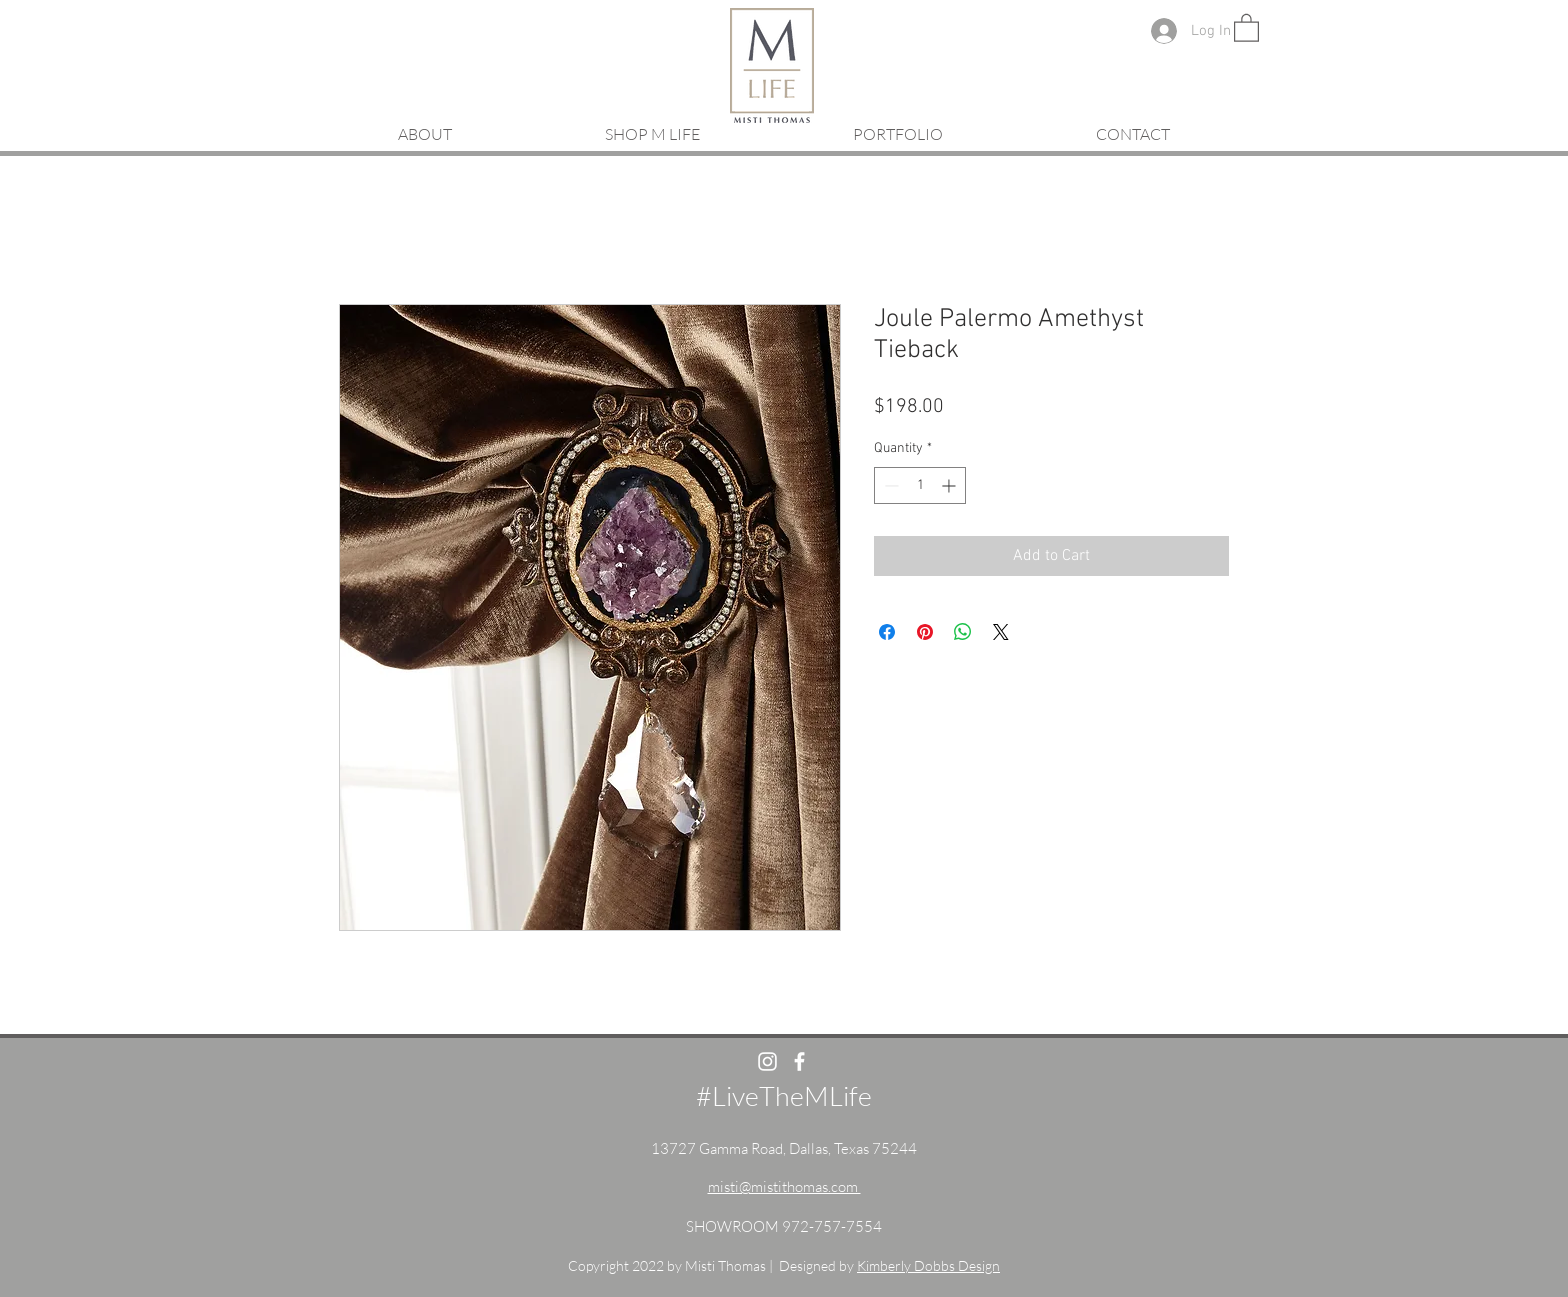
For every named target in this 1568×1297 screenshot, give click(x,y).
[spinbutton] (920, 485)
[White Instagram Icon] (767, 1061)
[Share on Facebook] (887, 632)
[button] (1246, 27)
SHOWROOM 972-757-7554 (784, 1226)
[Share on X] (1001, 632)
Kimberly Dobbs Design (928, 1265)
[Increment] (950, 485)
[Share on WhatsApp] (963, 632)
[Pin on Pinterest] (925, 632)
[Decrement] (889, 485)
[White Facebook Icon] (799, 1061)
